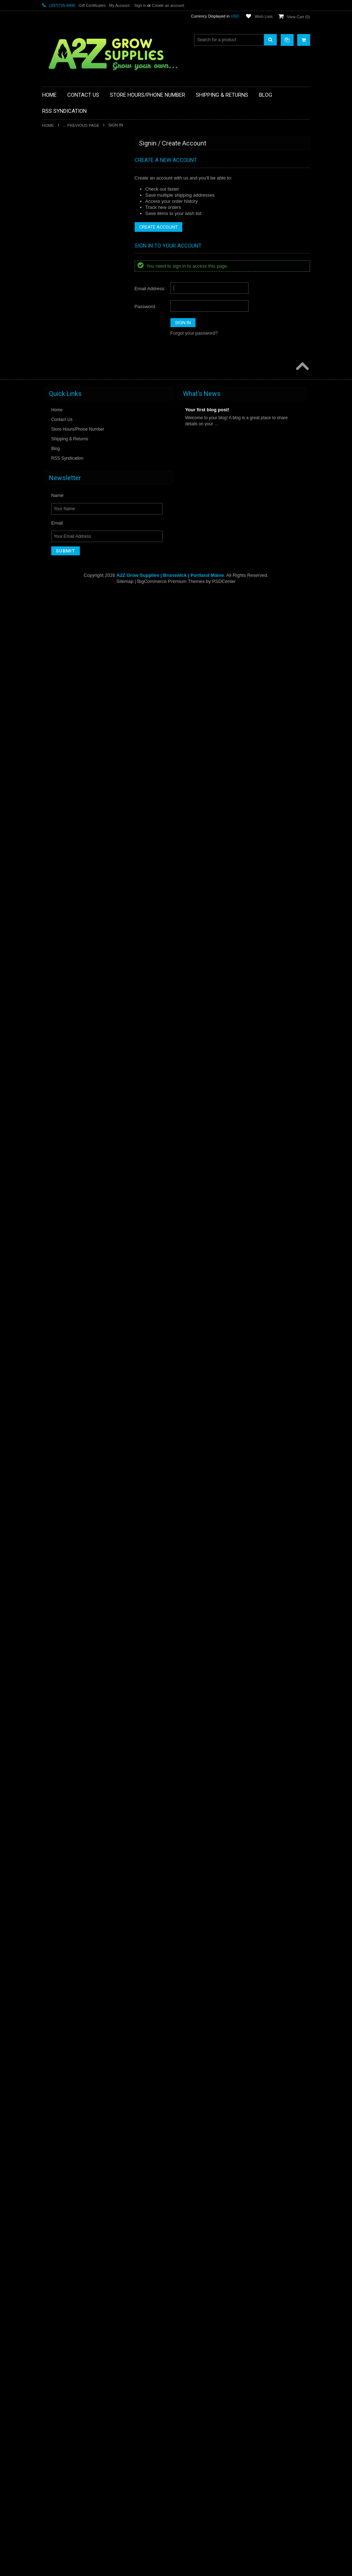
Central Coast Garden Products (76, 402)
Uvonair (54, 2223)
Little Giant (57, 1289)
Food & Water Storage (68, 742)
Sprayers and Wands (67, 1920)
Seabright (56, 1823)
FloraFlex (55, 706)
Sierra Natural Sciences (69, 1847)
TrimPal (54, 2138)
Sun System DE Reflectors (72, 1956)
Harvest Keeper (61, 949)
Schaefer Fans (60, 1798)
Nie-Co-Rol (57, 1483)
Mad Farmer (58, 1313)
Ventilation (56, 2248)
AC (50, 159)
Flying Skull (57, 730)
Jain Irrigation (59, 1179)
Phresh (53, 1592)
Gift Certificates (92, 5)
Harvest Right (60, 985)
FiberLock (56, 681)
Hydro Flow (57, 1082)
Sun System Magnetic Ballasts (76, 1981)
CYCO (53, 499)
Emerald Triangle (63, 596)
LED (51, 1240)
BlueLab (54, 329)
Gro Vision (57, 839)
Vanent (53, 2236)
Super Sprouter (61, 2041)
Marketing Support (64, 1349)
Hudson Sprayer (62, 1046)
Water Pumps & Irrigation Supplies (79, 2296)
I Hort (52, 1118)
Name (57, 2479)
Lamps (53, 1191)
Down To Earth (61, 548)
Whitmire (55, 2321)
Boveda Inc (57, 366)
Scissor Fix (57, 1811)
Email (57, 2507)
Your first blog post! (207, 2394)
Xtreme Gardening (64, 2333)
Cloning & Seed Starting (69, 463)
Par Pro (54, 1544)
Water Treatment (62, 2309)
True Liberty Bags (63, 2163)
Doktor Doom (59, 524)
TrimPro (54, 2151)
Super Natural (60, 2029)
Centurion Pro (60, 414)
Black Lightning (61, 305)
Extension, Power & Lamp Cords (78, 621)
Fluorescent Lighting (66, 718)
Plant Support (60, 1616)
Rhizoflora (56, 1726)
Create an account (168, 5)
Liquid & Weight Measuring (72, 1276)
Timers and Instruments (69, 2102)
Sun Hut (54, 1944)
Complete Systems (65, 487)
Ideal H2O (56, 1143)
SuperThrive (58, 2054)
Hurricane (56, 1058)
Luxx (51, 1301)
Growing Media (61, 924)
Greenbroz (57, 815)
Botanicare (57, 353)
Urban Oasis (59, 2199)
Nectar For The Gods (67, 1458)
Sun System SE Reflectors (72, 1993)
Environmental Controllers (71, 609)
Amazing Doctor (62, 220)
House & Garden (62, 1033)
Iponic (52, 1167)
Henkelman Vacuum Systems (75, 1009)
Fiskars (54, 693)
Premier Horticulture (66, 1641)
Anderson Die (60, 244)
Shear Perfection (62, 1835)
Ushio (52, 2212)
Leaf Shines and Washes (70, 1215)
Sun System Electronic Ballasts (76, 1969)
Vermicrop (56, 2260)
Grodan (54, 851)
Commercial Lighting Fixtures (74, 475)
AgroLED (55, 184)
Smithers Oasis (61, 1896)
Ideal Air (54, 1131)
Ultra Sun (55, 2187)
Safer (52, 1786)
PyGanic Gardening (65, 1665)
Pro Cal (54, 1653)
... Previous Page (81, 125)
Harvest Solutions (63, 997)
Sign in (140, 5)
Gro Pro (54, 827)
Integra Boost (59, 1155)
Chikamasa (57, 427)
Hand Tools (57, 936)
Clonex (53, 451)
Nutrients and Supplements (72, 1507)
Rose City (56, 1750)
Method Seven (60, 1398)
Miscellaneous (60, 1410)
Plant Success (60, 1604)
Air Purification (60, 196)
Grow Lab (56, 864)
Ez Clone (55, 645)
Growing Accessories (67, 912)
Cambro (54, 378)
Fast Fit (54, 669)
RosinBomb (58, 1762)
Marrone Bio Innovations (70, 1361)
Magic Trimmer (61, 1325)
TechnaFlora (58, 2078)
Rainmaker (57, 1701)
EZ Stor (54, 657)
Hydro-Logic (58, 1094)
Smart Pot (56, 1883)
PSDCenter (224, 2565)
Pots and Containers (66, 1629)
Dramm (54, 560)
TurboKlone (58, 2175)
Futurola (54, 754)
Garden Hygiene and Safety (73, 778)
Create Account (158, 227)
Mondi (52, 1422)
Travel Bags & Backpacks (71, 2126)
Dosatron (55, 536)
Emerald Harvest (62, 584)
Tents (52, 2090)
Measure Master (62, 1386)
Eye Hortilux (58, 633)
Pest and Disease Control (71, 1555)
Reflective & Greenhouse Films (76, 1713)
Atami (52, 256)
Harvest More (59, 961)
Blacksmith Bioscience (68, 317)
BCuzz (53, 269)
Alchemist (56, 208)
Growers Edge (60, 900)
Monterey (55, 1434)
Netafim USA (59, 1471)
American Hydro (62, 232)
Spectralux (57, 1908)
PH (50, 1568)
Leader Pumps (60, 1204)
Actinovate (57, 171)
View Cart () (298, 17)
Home (48, 125)
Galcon (53, 767)
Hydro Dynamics (62, 1070)
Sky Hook (56, 1859)
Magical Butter (60, 1337)
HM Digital (56, 1021)
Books (52, 341)
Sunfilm (54, 2005)
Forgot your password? (194, 333)
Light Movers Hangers (67, 1252)
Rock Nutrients (61, 1738)
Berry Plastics (60, 281)
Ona (51, 1519)
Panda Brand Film (64, 1531)
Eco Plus (55, 572)
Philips (53, 1580)
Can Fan (55, 390)
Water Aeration (61, 2284)
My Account (119, 5)
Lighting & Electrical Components (78, 1264)
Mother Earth (59, 1446)
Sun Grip (55, 1932)
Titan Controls (60, 2114)
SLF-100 (55, 1871)
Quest (52, 1677)
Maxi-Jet (55, 1373)
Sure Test (55, 2066)
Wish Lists (264, 16)
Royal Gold (57, 1774)
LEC (51, 1228)
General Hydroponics (67, 803)
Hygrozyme (57, 1106)
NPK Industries (61, 1495)
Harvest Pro (58, 973)
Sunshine (55, 2017)
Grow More (57, 876)
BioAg (52, 293)
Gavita (53, 791)
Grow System (59, 888)
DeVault (54, 511)
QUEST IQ (57, 1689)
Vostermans (58, 2272)
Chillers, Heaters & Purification (76, 438)
